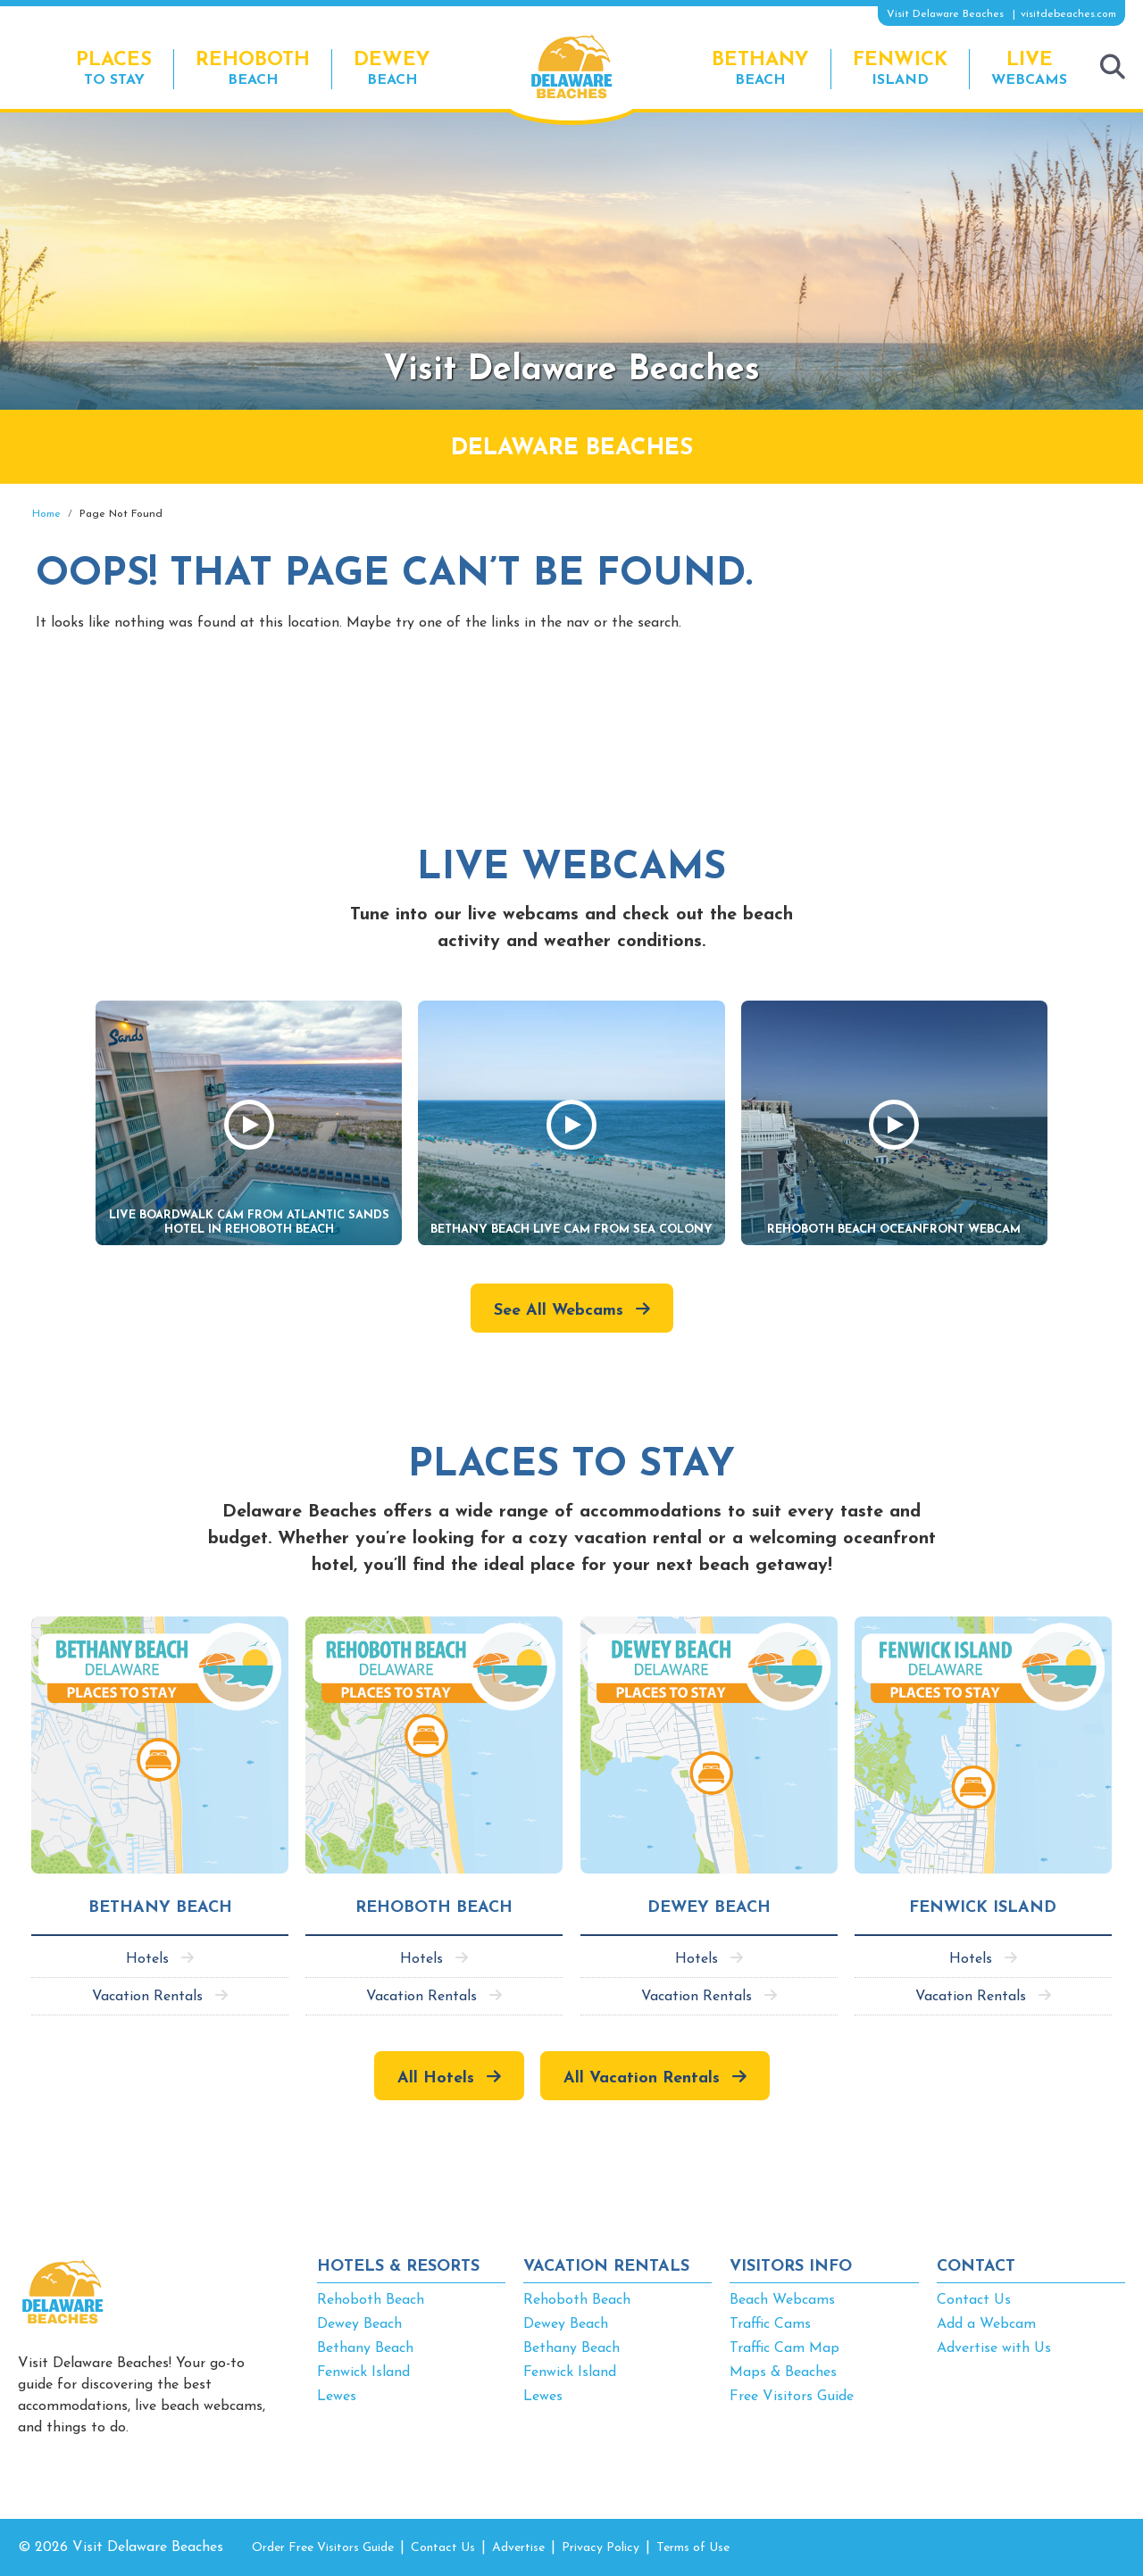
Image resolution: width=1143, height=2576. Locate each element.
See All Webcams (558, 1310)
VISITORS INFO (791, 2266)
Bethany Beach (365, 2348)
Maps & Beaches (783, 2372)
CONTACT (976, 2266)
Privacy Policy (600, 2548)
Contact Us (974, 2300)
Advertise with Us (994, 2348)
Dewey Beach (359, 2324)
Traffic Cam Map (784, 2348)
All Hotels (435, 2078)
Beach (253, 68)
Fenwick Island (363, 2372)
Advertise (518, 2548)
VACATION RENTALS (606, 2266)
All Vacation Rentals (641, 2078)
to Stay (114, 68)
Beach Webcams (782, 2300)
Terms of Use (693, 2548)
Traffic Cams (770, 2324)
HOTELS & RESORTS (398, 2266)
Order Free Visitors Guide (323, 2548)
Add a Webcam (986, 2324)
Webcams (1029, 68)
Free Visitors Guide (792, 2396)
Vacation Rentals (147, 1997)
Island (900, 68)
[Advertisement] (964, 635)
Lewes (336, 2396)
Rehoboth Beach (370, 2300)
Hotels (147, 1959)
